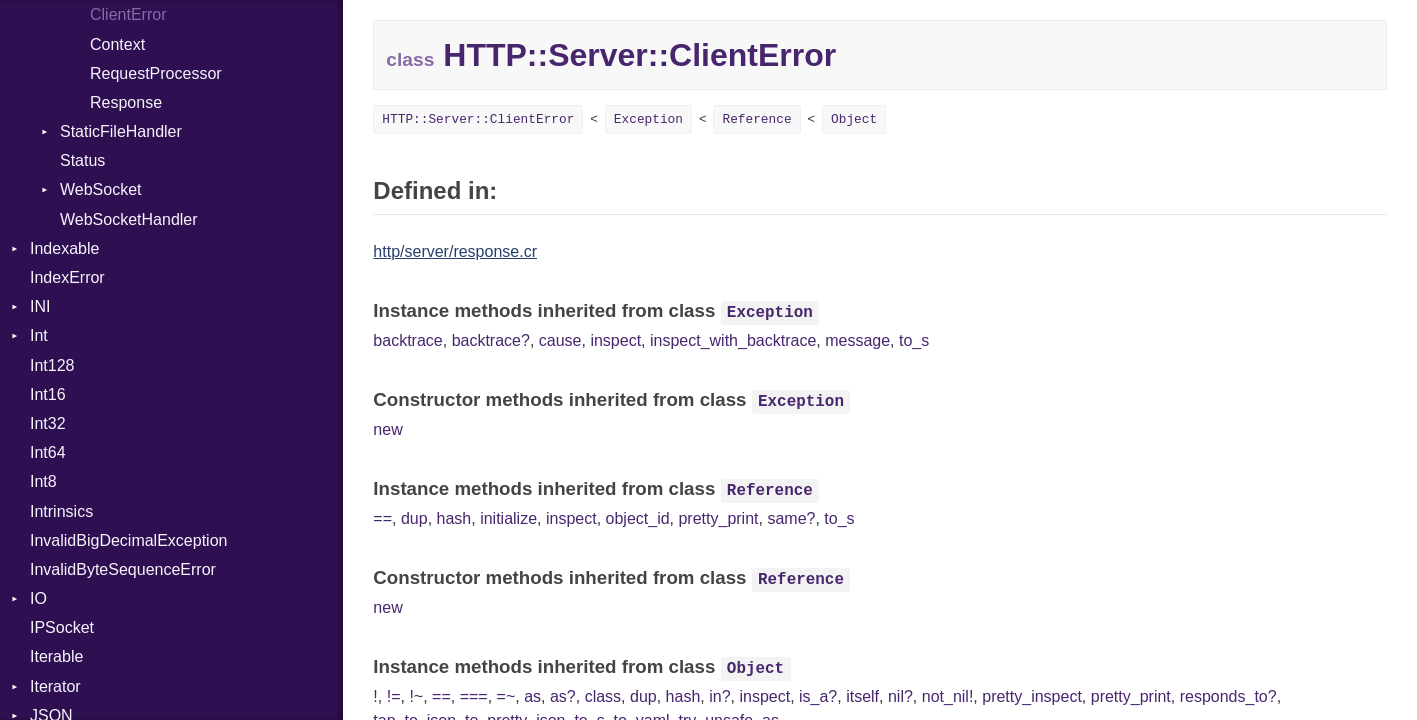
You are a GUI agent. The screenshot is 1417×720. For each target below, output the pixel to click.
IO (38, 598)
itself (862, 696)
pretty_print (718, 518)
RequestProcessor (156, 73)
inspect (615, 340)
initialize (508, 518)
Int (39, 335)
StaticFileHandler (121, 131)
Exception (648, 119)
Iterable (56, 656)
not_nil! (948, 696)
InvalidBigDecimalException (128, 540)
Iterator (55, 686)
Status (82, 160)
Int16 (48, 394)
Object (854, 119)
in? (719, 696)
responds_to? (1228, 696)
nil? (900, 696)
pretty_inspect (1032, 696)
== (382, 518)
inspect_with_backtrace (733, 340)
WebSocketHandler (129, 219)
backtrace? (491, 340)
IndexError (67, 277)
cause (560, 340)
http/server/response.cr (455, 251)
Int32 (48, 423)
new (387, 429)
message (857, 340)
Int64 (48, 452)
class (603, 696)
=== (474, 696)
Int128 (52, 365)
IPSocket (62, 627)
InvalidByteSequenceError (123, 569)
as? (563, 696)
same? (791, 518)
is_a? (818, 696)
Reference (756, 119)
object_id (638, 518)
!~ (416, 696)
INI (40, 306)
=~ (506, 696)
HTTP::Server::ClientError (478, 119)
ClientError (128, 14)
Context (117, 44)
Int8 (43, 481)
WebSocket (101, 189)
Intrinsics (61, 511)
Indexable (64, 248)
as (532, 696)
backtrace (407, 340)
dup (414, 518)
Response (126, 102)
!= (394, 696)
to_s (914, 340)
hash (454, 518)
